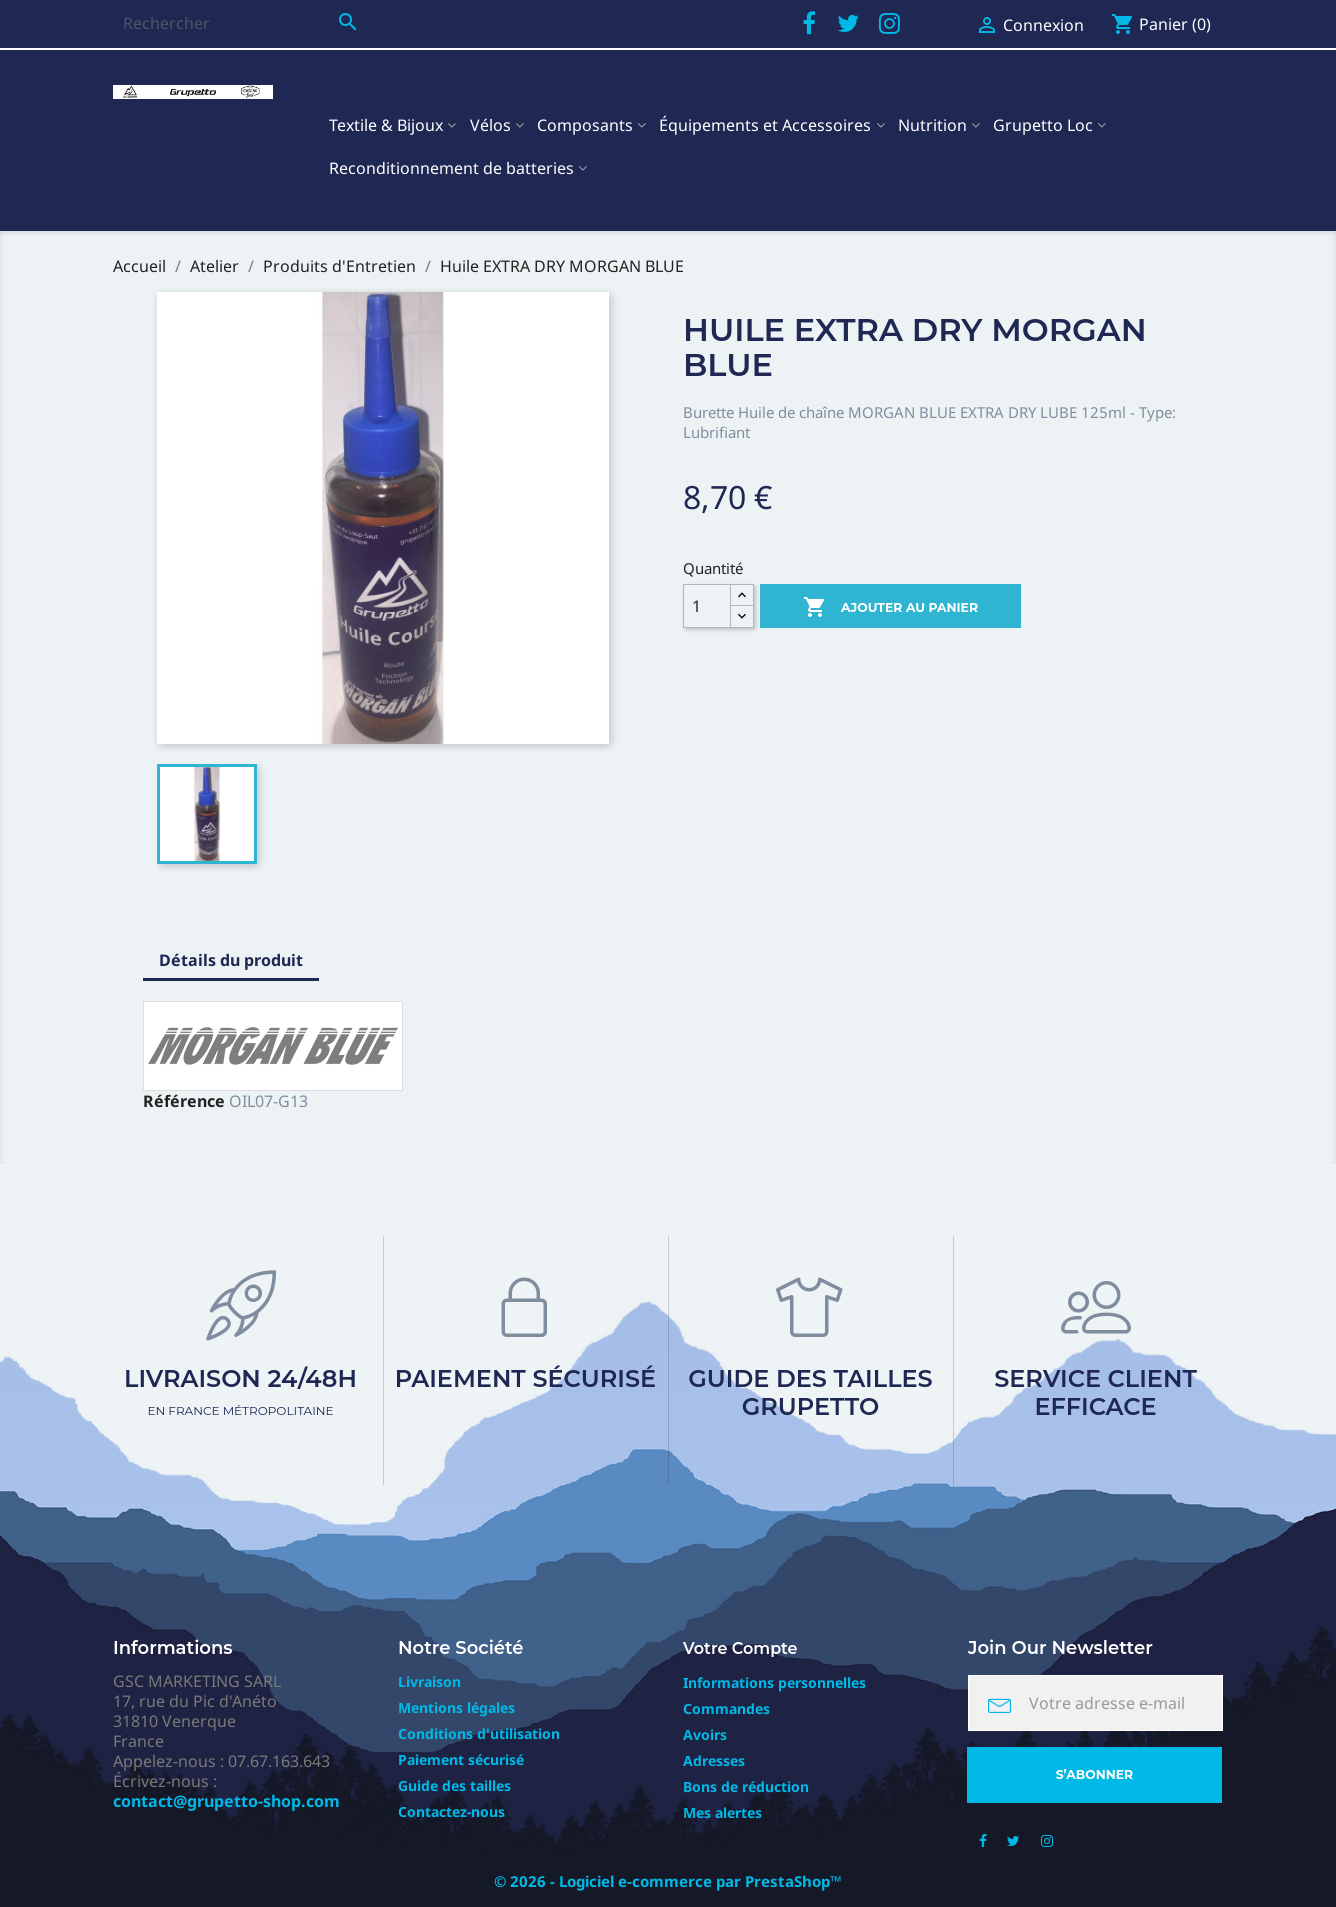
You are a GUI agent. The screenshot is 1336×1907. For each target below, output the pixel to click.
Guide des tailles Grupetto (810, 1392)
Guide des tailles (454, 1785)
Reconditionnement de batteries (451, 168)
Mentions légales (456, 1707)
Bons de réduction (746, 1786)
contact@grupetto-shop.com (226, 1801)
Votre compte (740, 1648)
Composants (585, 125)
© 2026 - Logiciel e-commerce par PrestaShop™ (668, 1881)
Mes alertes (722, 1812)
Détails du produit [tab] (231, 960)
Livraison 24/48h (240, 1391)
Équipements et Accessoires (765, 125)
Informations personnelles (774, 1682)
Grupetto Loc (1043, 125)
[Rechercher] (240, 23)
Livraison (429, 1681)
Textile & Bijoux (386, 125)
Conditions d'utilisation (479, 1733)
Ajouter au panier (890, 608)
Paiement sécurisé (525, 1378)
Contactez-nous (451, 1811)
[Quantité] (707, 606)
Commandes (726, 1708)
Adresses (714, 1760)
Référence (184, 1101)
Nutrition (932, 125)
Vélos (490, 125)
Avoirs (705, 1734)
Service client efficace (1095, 1392)
